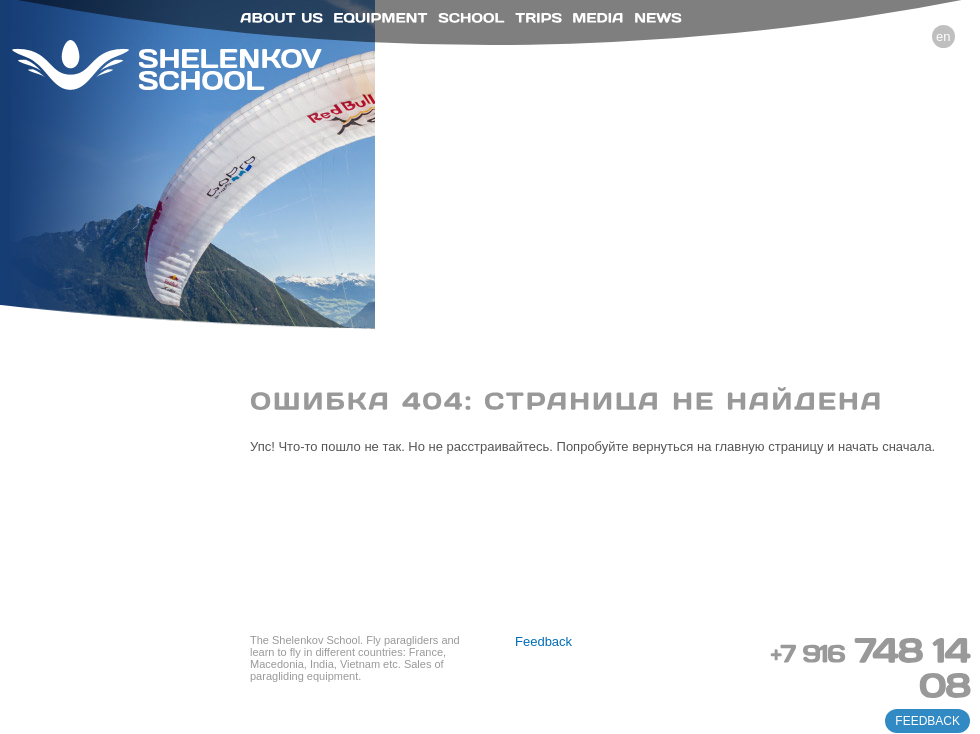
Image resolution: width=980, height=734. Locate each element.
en (943, 36)
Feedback (543, 641)
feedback (927, 721)
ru (914, 36)
